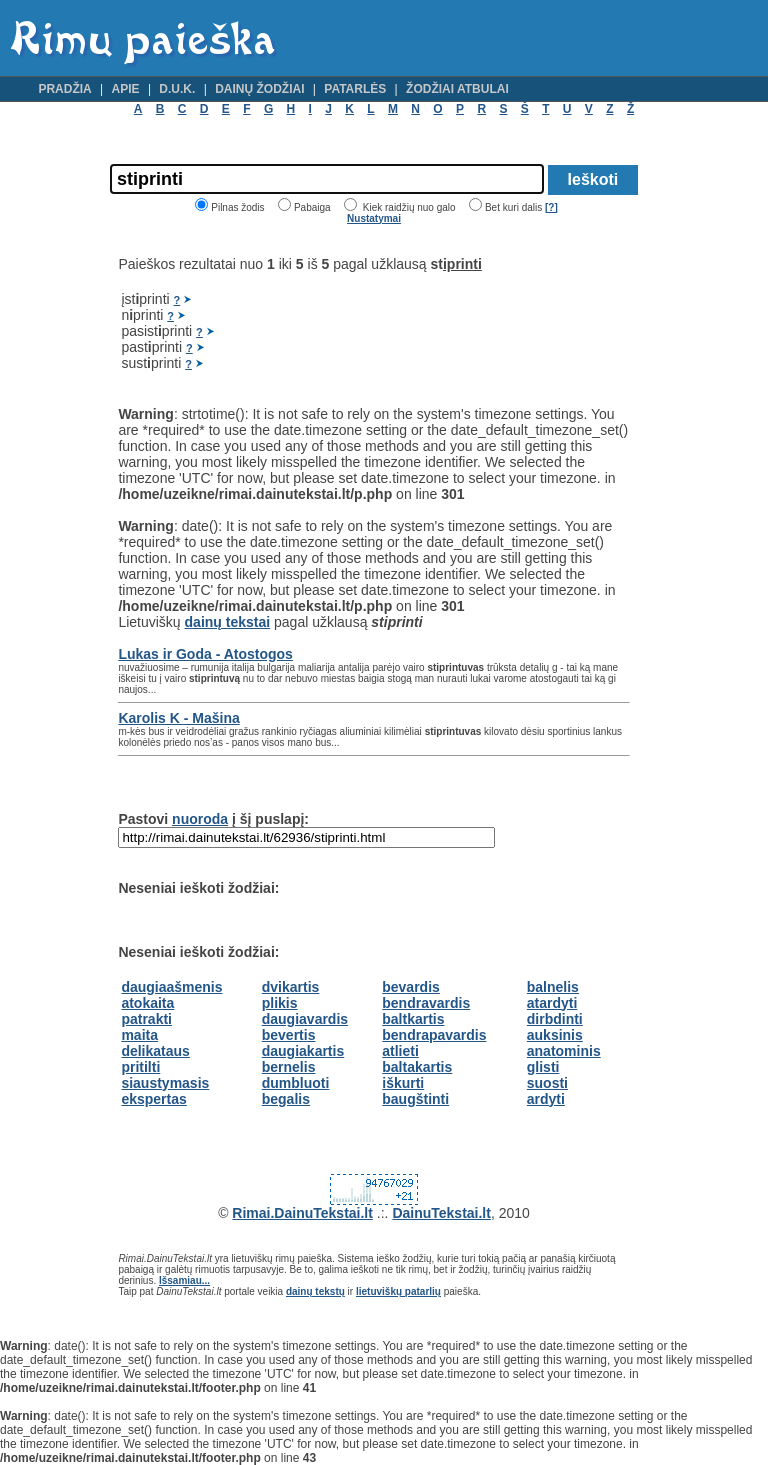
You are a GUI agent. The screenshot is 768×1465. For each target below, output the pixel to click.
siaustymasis (165, 1083)
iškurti (403, 1083)
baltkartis (413, 1019)
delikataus (155, 1051)
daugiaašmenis (171, 987)
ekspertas (153, 1099)
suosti (547, 1083)
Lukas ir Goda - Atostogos (205, 654)
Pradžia (64, 89)
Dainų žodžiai (259, 89)
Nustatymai (374, 218)
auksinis (555, 1035)
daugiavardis (305, 1019)
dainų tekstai (228, 622)
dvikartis (291, 987)
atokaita (147, 1003)
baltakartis (417, 1067)
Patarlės (355, 89)
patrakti (146, 1019)
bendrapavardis (434, 1035)
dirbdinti (555, 1019)
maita (139, 1035)
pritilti (140, 1067)
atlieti (400, 1051)
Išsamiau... (184, 1280)
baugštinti (415, 1099)
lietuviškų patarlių (398, 1291)
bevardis (411, 987)
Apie (126, 89)
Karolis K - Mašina (178, 718)
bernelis (289, 1067)
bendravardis (426, 1003)
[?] (551, 207)
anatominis (564, 1051)
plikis (280, 1003)
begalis (286, 1099)
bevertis (289, 1035)
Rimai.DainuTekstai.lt (302, 1213)
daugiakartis (303, 1051)
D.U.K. (177, 89)
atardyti (552, 1003)
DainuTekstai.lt (441, 1213)
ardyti (546, 1099)
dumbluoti (296, 1083)
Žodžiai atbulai (457, 89)
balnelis (553, 987)
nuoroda (200, 819)
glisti (543, 1067)
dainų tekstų (315, 1291)
